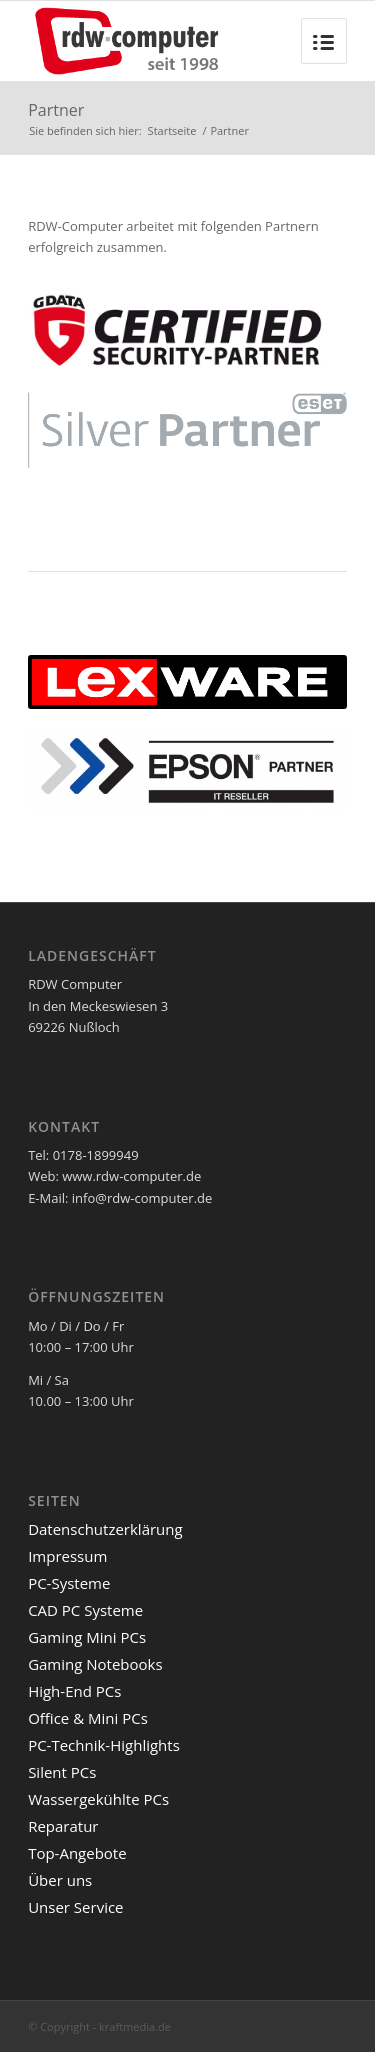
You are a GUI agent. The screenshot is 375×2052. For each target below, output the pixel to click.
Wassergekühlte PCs (98, 1799)
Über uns (60, 1880)
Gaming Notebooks (95, 1664)
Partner (56, 110)
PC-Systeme (69, 1583)
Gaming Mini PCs (87, 1637)
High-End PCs (74, 1691)
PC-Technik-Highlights (104, 1745)
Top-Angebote (77, 1853)
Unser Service (75, 1907)
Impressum (67, 1556)
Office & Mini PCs (88, 1718)
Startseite (172, 130)
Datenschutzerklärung (105, 1529)
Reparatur (63, 1826)
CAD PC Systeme (85, 1610)
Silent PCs (62, 1772)
